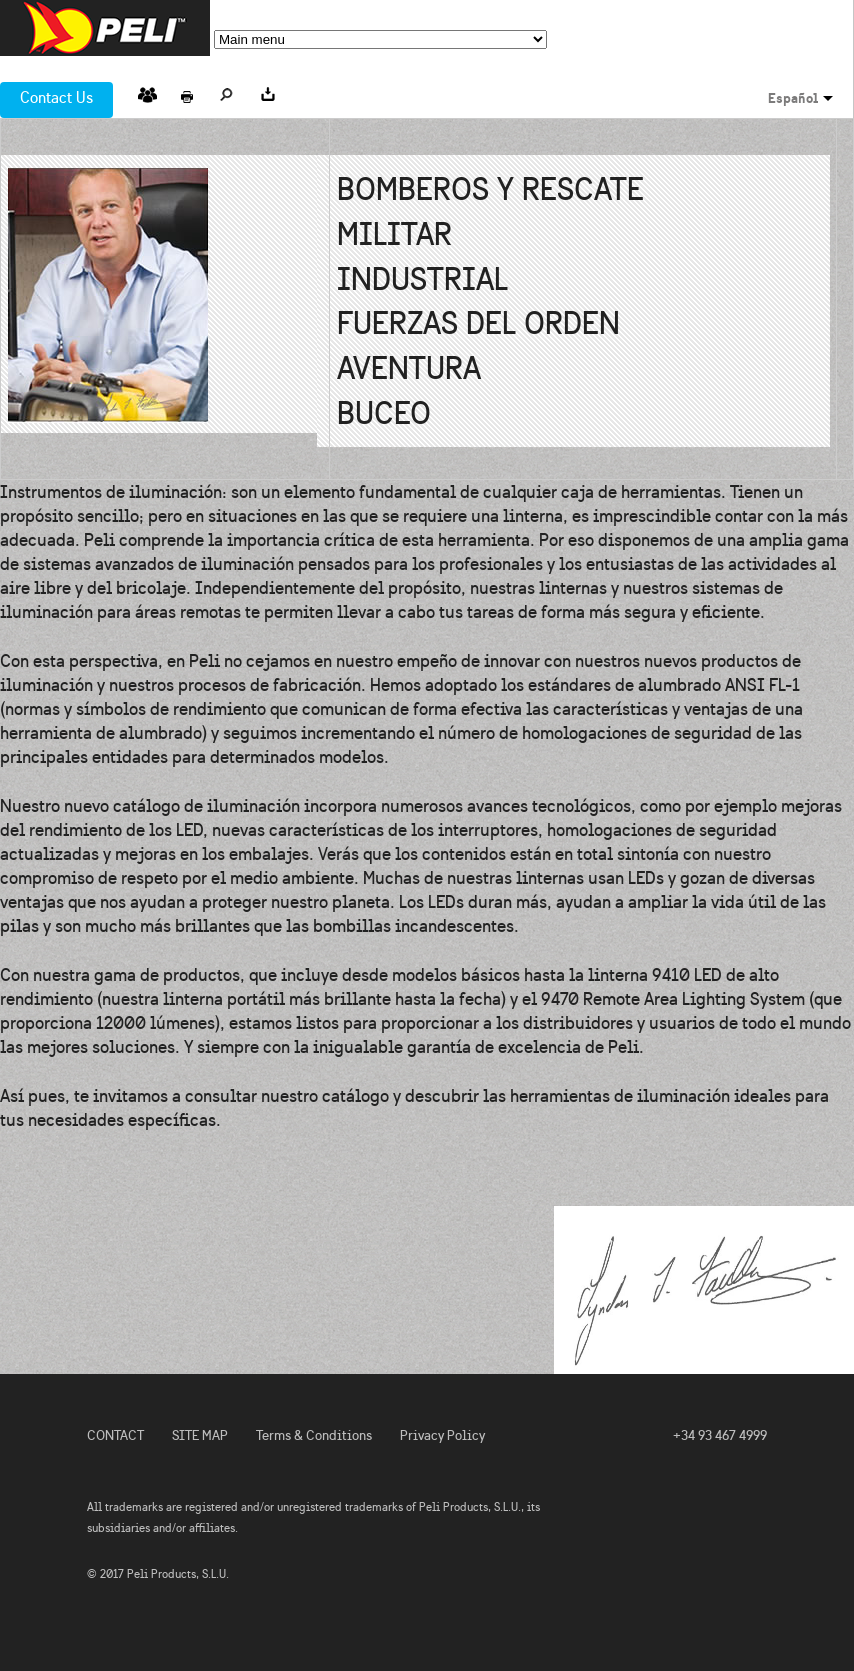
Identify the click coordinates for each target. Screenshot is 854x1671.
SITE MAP (200, 1435)
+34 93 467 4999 (720, 1435)
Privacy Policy (442, 1435)
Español (793, 98)
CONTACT (115, 1435)
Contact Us (56, 97)
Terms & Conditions (314, 1435)
